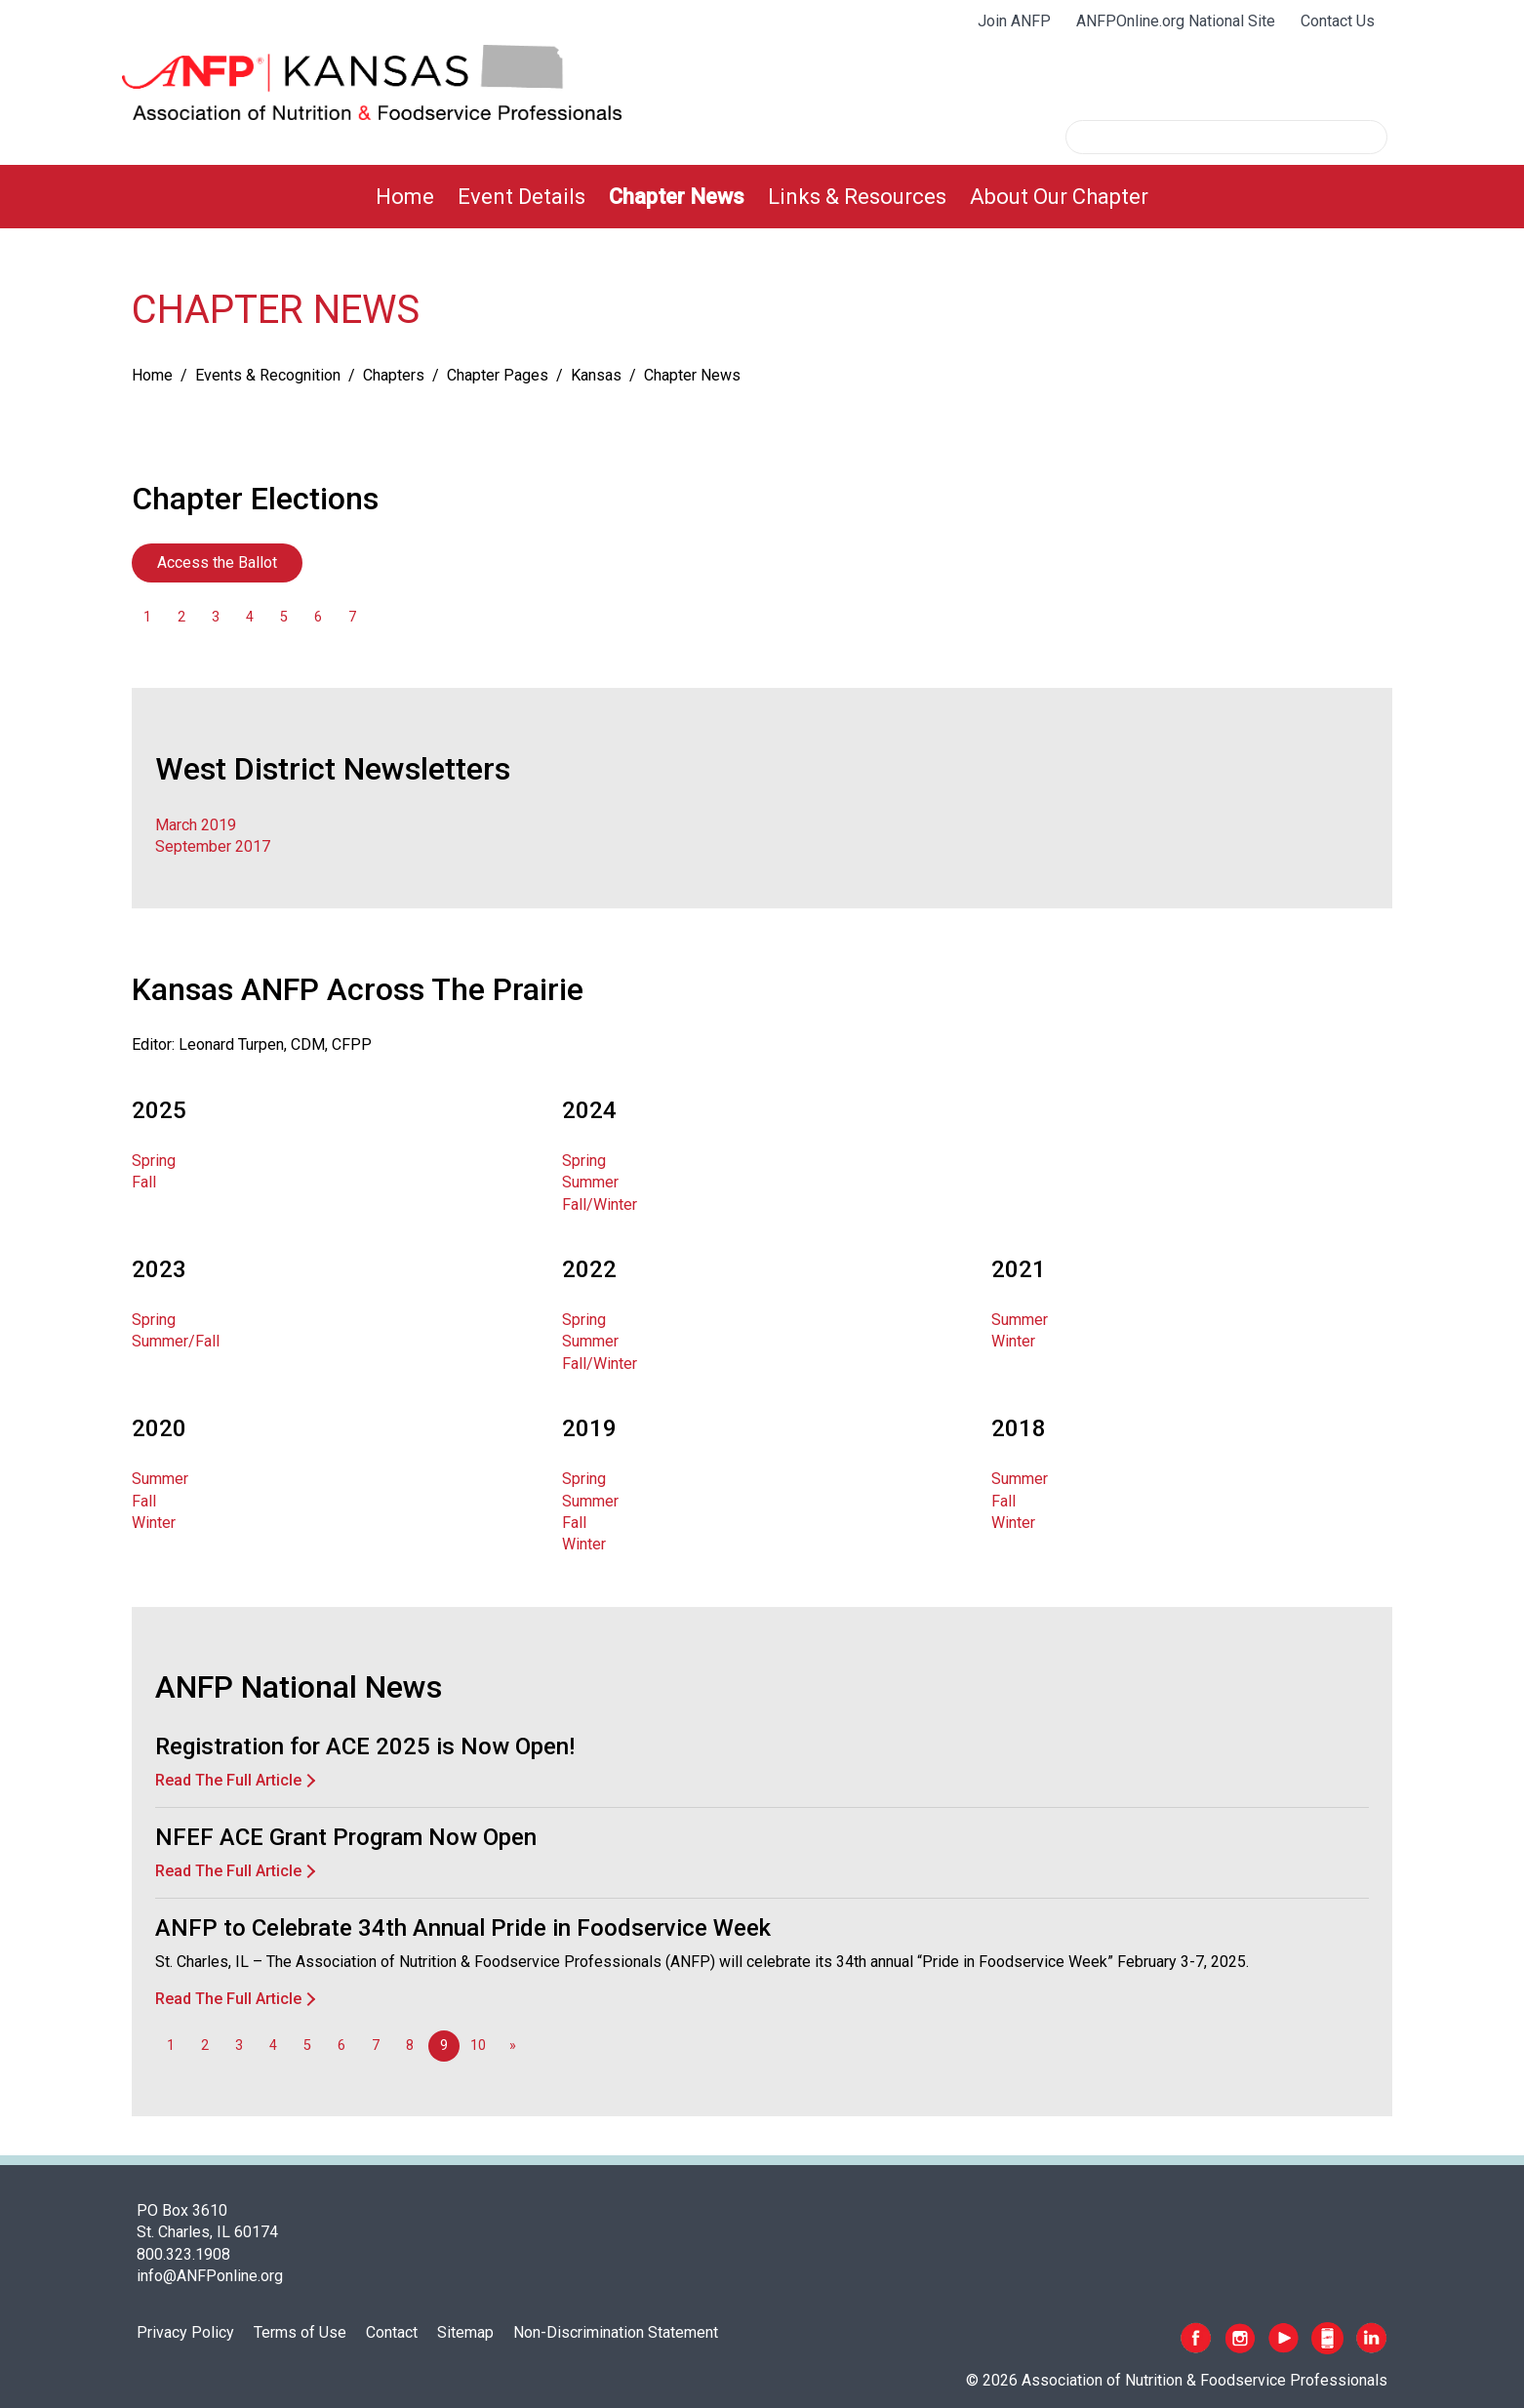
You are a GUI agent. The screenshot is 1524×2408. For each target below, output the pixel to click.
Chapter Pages (497, 375)
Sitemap (465, 2332)
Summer (590, 1182)
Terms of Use (300, 2332)
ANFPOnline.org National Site (1175, 21)
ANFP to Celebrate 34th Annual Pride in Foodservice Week (463, 1928)
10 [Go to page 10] (478, 2045)
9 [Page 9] (444, 2045)
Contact (392, 2332)
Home (405, 196)
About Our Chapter (1059, 196)
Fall (144, 1182)
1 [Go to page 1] (147, 617)
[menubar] (762, 196)
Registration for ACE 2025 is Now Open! (365, 1746)
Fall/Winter (599, 1204)
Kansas (596, 375)
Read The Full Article (228, 1780)
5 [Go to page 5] (284, 617)
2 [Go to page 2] (181, 617)
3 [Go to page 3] (216, 617)
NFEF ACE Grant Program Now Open (346, 1837)
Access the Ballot (217, 562)
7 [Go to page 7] (352, 617)
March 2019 (195, 825)
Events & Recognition (268, 375)
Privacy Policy (185, 2332)
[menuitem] (405, 196)
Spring (154, 1160)
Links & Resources (857, 196)
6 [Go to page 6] (318, 617)
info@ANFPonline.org (210, 2276)
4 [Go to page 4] (250, 617)
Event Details (521, 196)
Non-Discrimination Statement (615, 2332)
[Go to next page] (512, 2046)
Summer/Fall (176, 1341)
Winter (1013, 1341)
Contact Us (1338, 21)
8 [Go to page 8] (410, 2045)
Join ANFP (1014, 21)
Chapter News (676, 196)
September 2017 (212, 846)
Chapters (393, 375)
